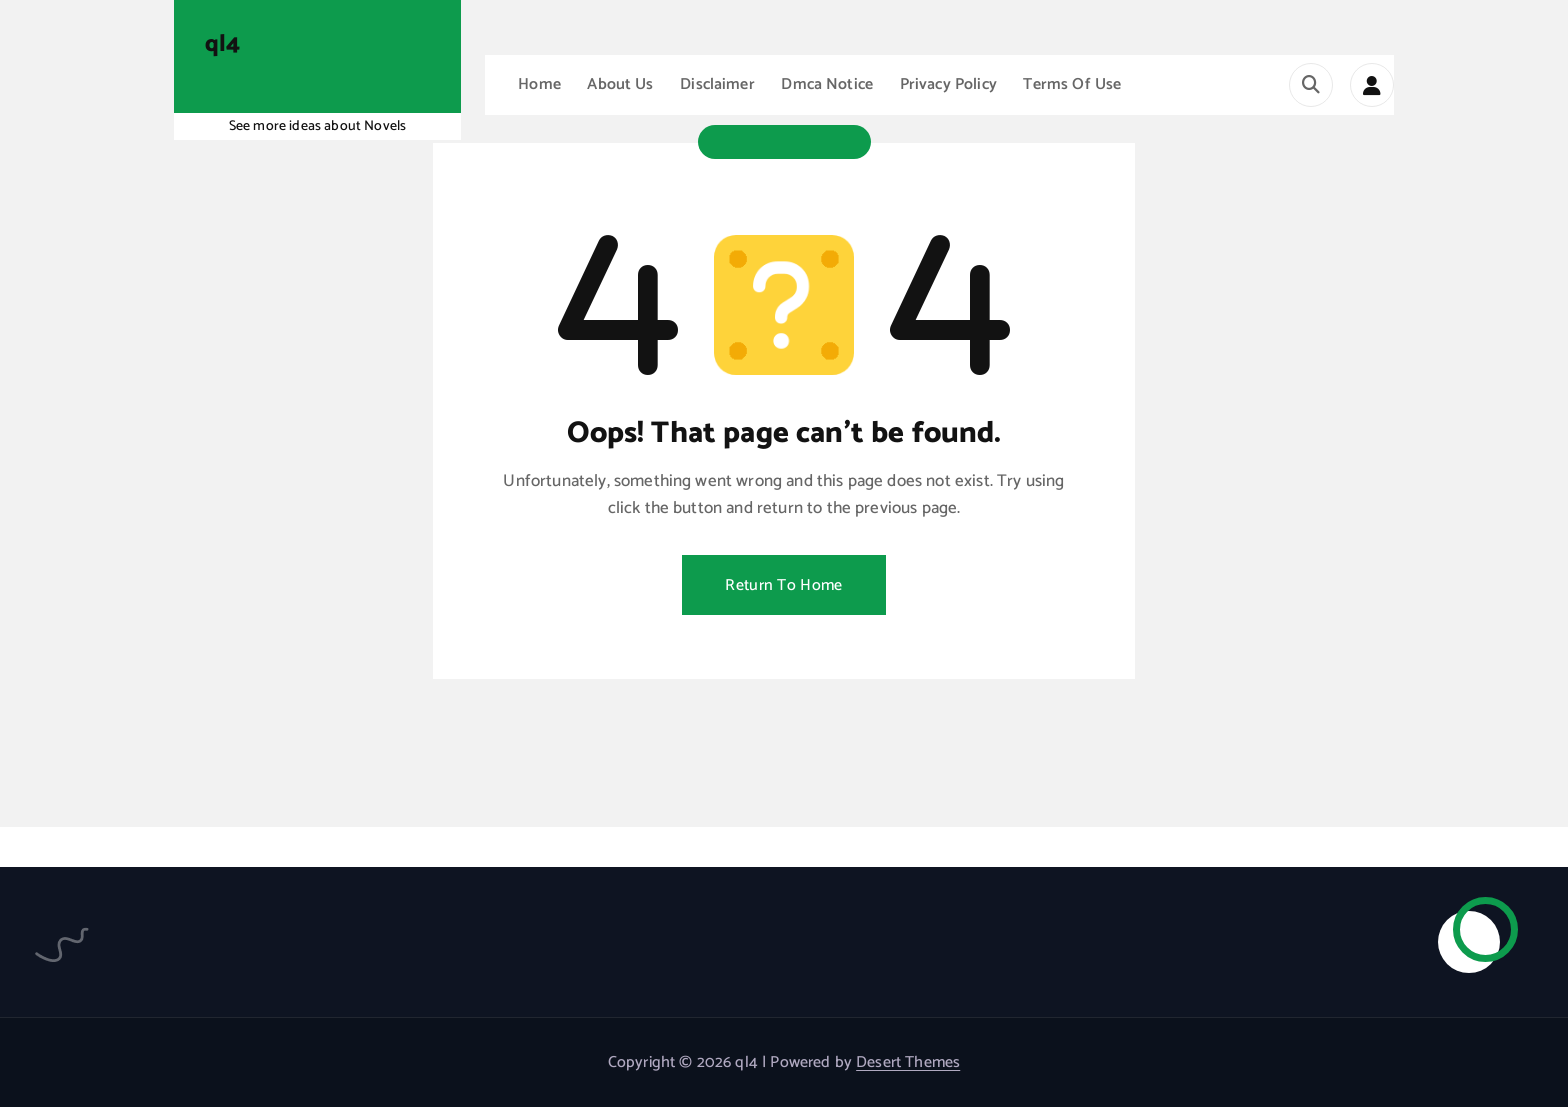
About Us (620, 84)
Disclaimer (717, 84)
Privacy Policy (948, 84)
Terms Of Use (1072, 84)
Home (539, 84)
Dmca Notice (827, 84)
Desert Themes (908, 1062)
